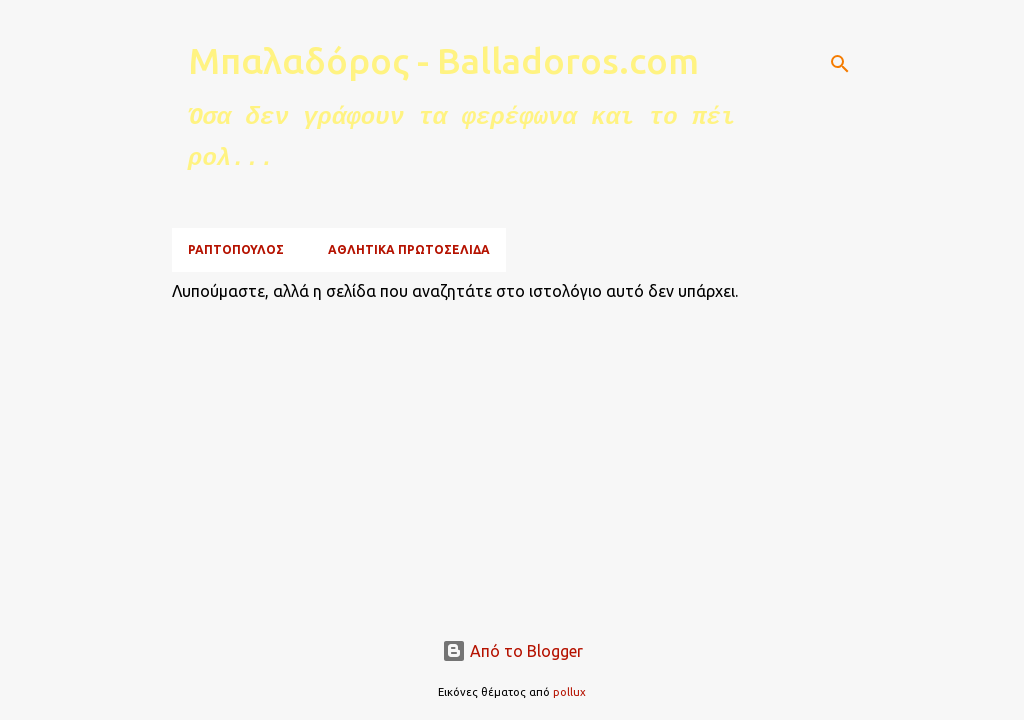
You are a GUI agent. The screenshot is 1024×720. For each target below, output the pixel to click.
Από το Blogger (512, 651)
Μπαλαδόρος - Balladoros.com (443, 60)
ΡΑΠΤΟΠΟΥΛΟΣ (236, 249)
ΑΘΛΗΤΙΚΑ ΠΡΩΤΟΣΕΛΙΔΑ (409, 249)
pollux (569, 692)
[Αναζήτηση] (840, 64)
